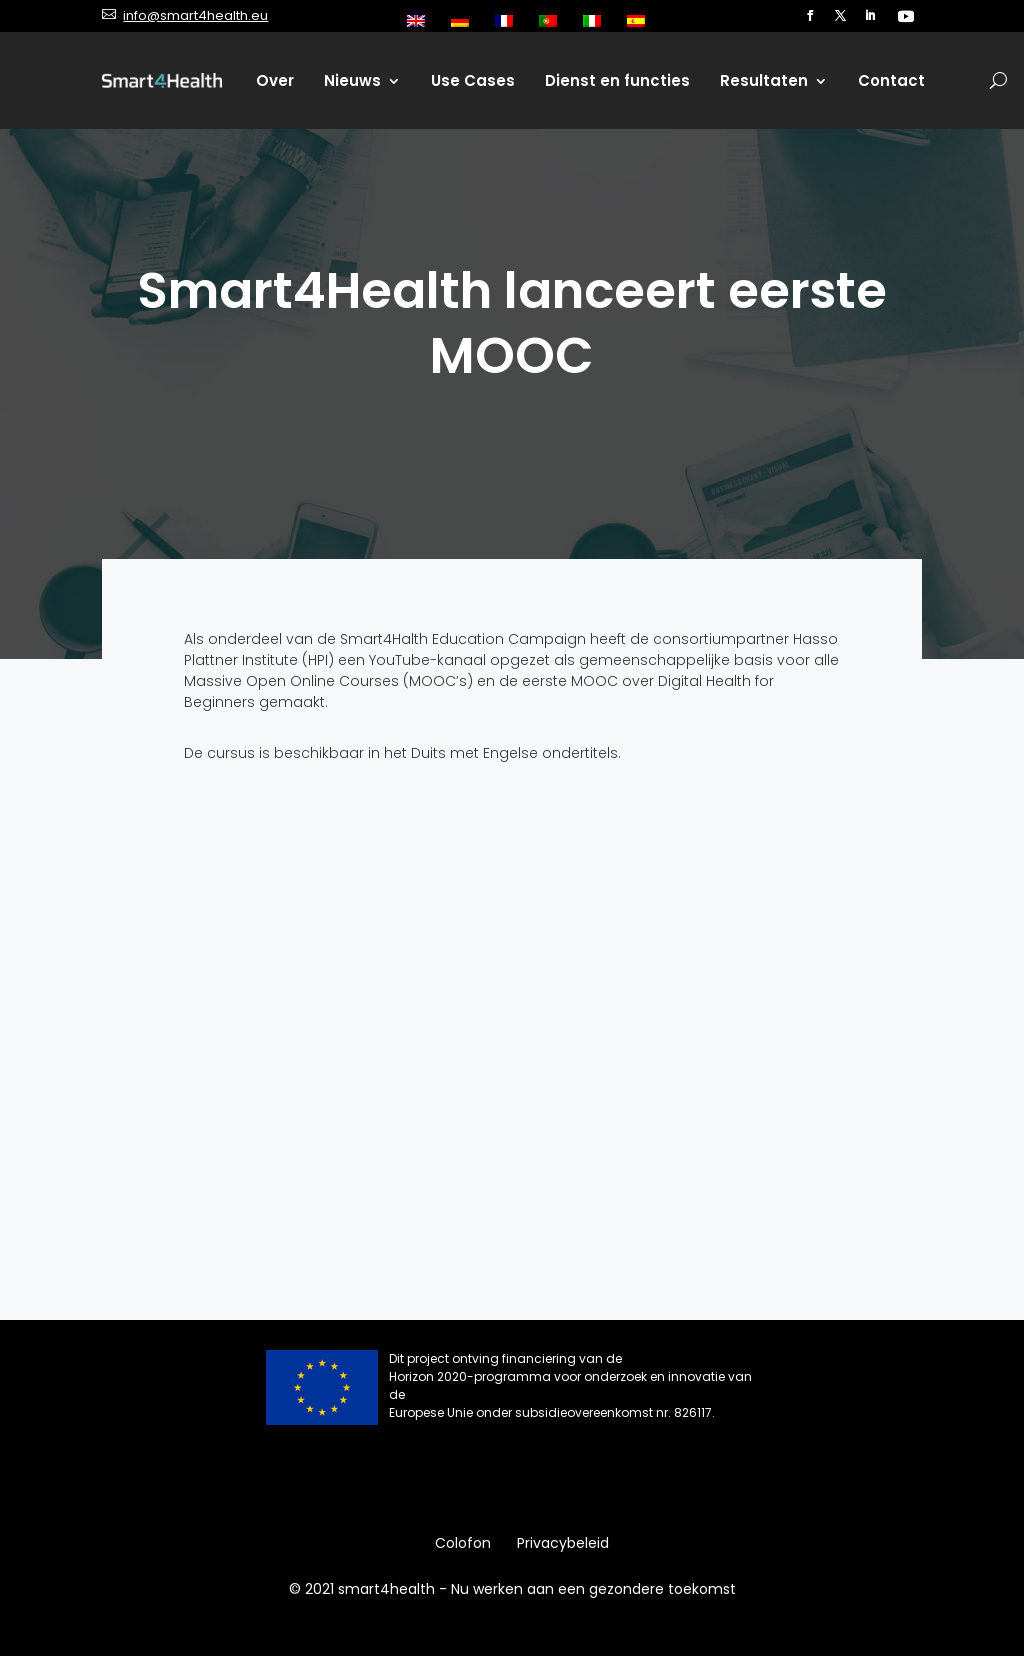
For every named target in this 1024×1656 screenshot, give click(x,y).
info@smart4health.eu (195, 15)
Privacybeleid (563, 1544)
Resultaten (764, 80)
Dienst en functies (617, 80)
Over (275, 80)
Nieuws (352, 80)
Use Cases (473, 80)
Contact (891, 80)
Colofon (463, 1544)
